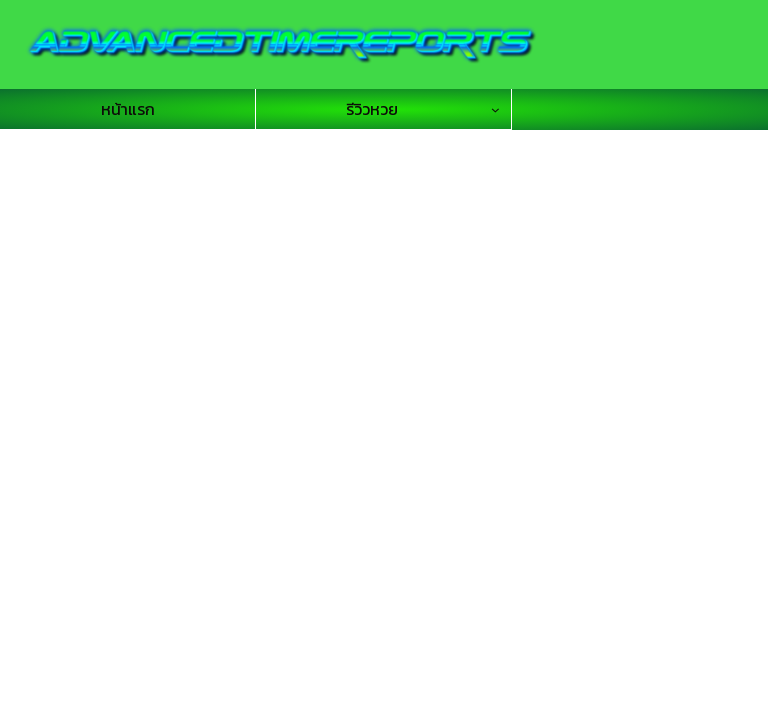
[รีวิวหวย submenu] (501, 109)
